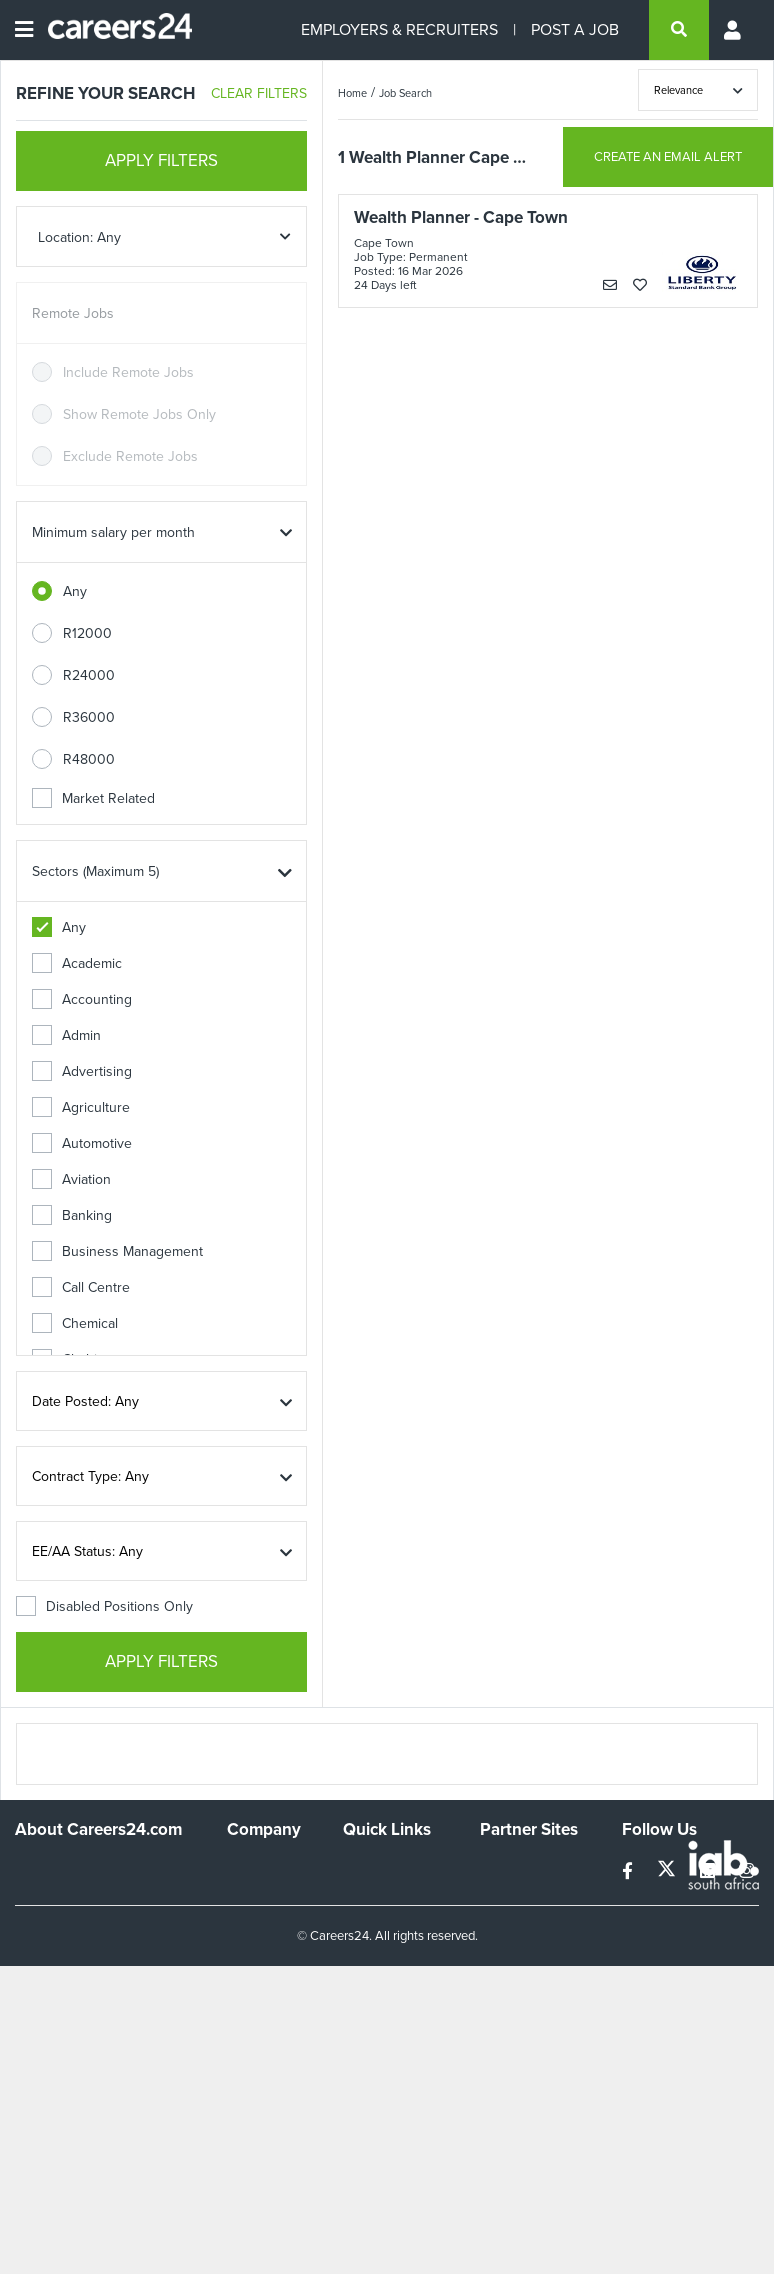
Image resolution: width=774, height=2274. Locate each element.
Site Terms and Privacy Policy (388, 1948)
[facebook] (629, 1871)
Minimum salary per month (113, 532)
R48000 (89, 759)
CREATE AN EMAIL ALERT (668, 156)
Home (352, 93)
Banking (72, 1215)
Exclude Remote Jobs (130, 456)
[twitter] (668, 1871)
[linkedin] (709, 1871)
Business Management (117, 1251)
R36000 (89, 717)
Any (75, 591)
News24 (505, 1895)
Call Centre (81, 1287)
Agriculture (81, 1107)
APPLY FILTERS (161, 160)
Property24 (514, 1922)
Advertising (82, 1071)
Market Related (93, 798)
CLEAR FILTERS (259, 93)
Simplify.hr (511, 1868)
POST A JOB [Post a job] (575, 29)
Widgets (368, 1983)
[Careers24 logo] (112, 30)
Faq (354, 2037)
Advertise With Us (256, 1904)
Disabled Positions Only (104, 1606)
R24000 (89, 675)
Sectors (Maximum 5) (95, 871)
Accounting (82, 999)
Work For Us (265, 1868)
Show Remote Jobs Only (139, 414)
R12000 (87, 633)
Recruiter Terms (392, 2010)
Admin (66, 1035)
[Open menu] (24, 30)
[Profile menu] (734, 30)
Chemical (75, 1323)
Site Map (369, 1912)
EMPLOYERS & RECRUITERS (399, 29)
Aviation (71, 1179)
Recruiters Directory (375, 1877)
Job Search (405, 93)
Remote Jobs (73, 313)
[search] (679, 30)
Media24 (506, 1949)
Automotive (82, 1143)
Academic (77, 963)
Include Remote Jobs (128, 372)
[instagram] (746, 1871)
